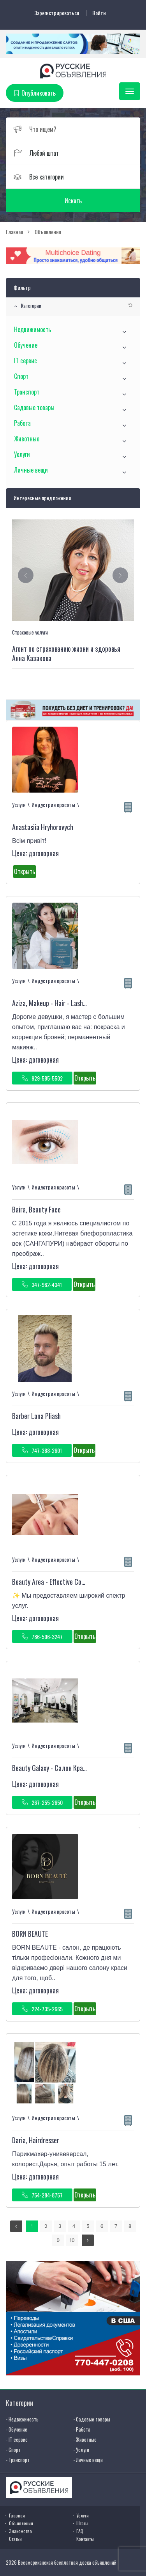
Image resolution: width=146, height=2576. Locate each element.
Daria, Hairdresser (35, 2140)
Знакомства (20, 2531)
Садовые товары (34, 407)
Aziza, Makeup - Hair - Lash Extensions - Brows (73, 1003)
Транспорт (26, 391)
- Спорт (13, 2449)
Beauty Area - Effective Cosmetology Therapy (71, 1582)
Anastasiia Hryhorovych (42, 827)
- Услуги (81, 2449)
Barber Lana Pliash (36, 1416)
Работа (22, 423)
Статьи (15, 2538)
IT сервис (25, 360)
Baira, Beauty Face (36, 1209)
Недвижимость (32, 329)
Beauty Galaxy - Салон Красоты (54, 1768)
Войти (99, 13)
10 (72, 2240)
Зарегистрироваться (56, 13)
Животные (26, 438)
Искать (73, 200)
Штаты (82, 2523)
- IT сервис (17, 2439)
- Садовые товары (91, 2419)
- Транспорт (18, 2460)
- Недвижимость (22, 2419)
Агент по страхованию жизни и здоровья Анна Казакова (66, 653)
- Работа (81, 2429)
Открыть (24, 871)
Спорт (21, 376)
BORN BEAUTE (30, 1934)
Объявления (21, 2523)
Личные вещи (31, 470)
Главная (17, 2515)
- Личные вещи (88, 2460)
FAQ (79, 2531)
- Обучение (16, 2429)
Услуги (22, 454)
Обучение (25, 345)
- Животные (85, 2439)
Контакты (85, 2538)
